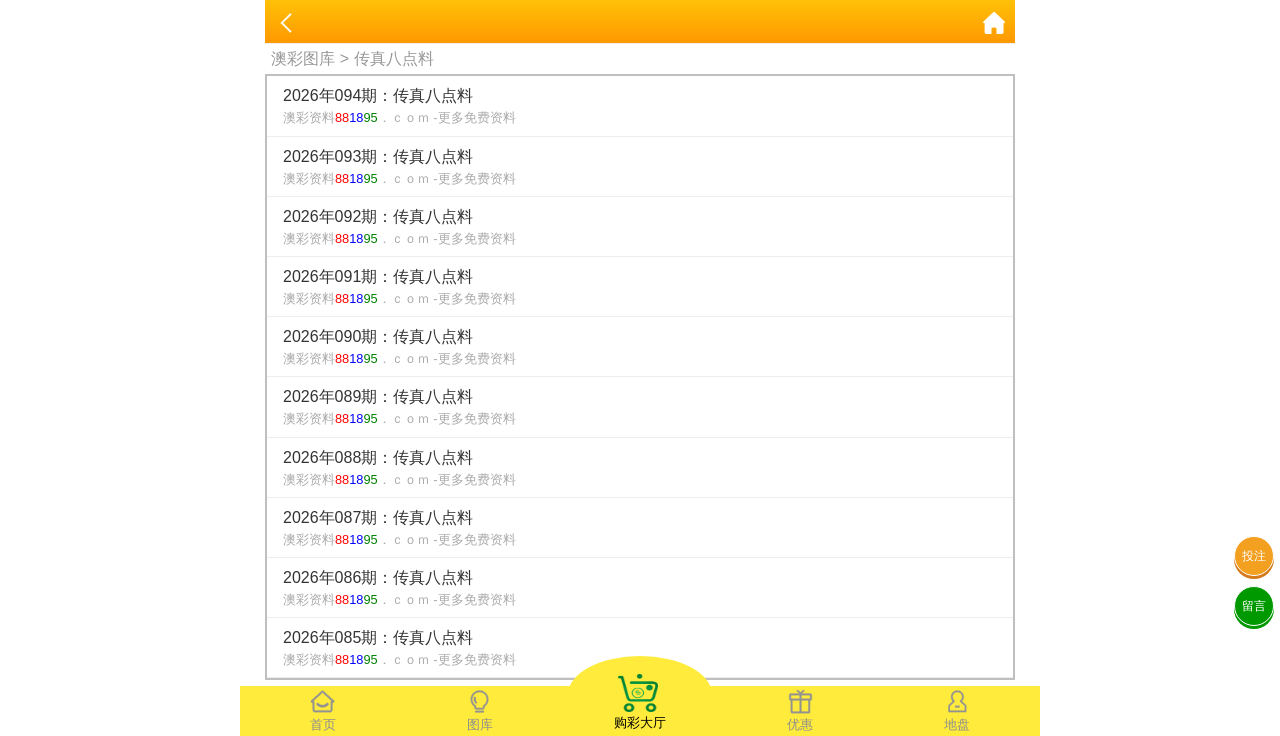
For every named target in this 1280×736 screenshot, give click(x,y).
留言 (1254, 606)
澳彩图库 (303, 58)
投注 (1254, 556)
